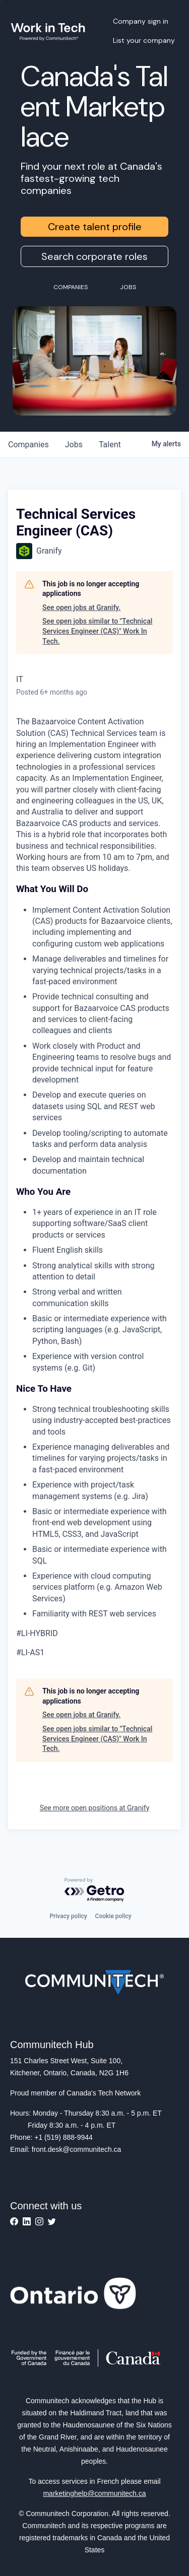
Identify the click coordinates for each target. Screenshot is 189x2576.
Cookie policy (113, 1916)
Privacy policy (68, 1916)
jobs (74, 444)
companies (28, 444)
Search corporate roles (94, 256)
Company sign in (140, 21)
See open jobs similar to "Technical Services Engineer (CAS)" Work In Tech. (97, 631)
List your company (144, 40)
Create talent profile (95, 226)
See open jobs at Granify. (81, 607)
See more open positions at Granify (95, 1808)
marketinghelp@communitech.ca (94, 2493)
